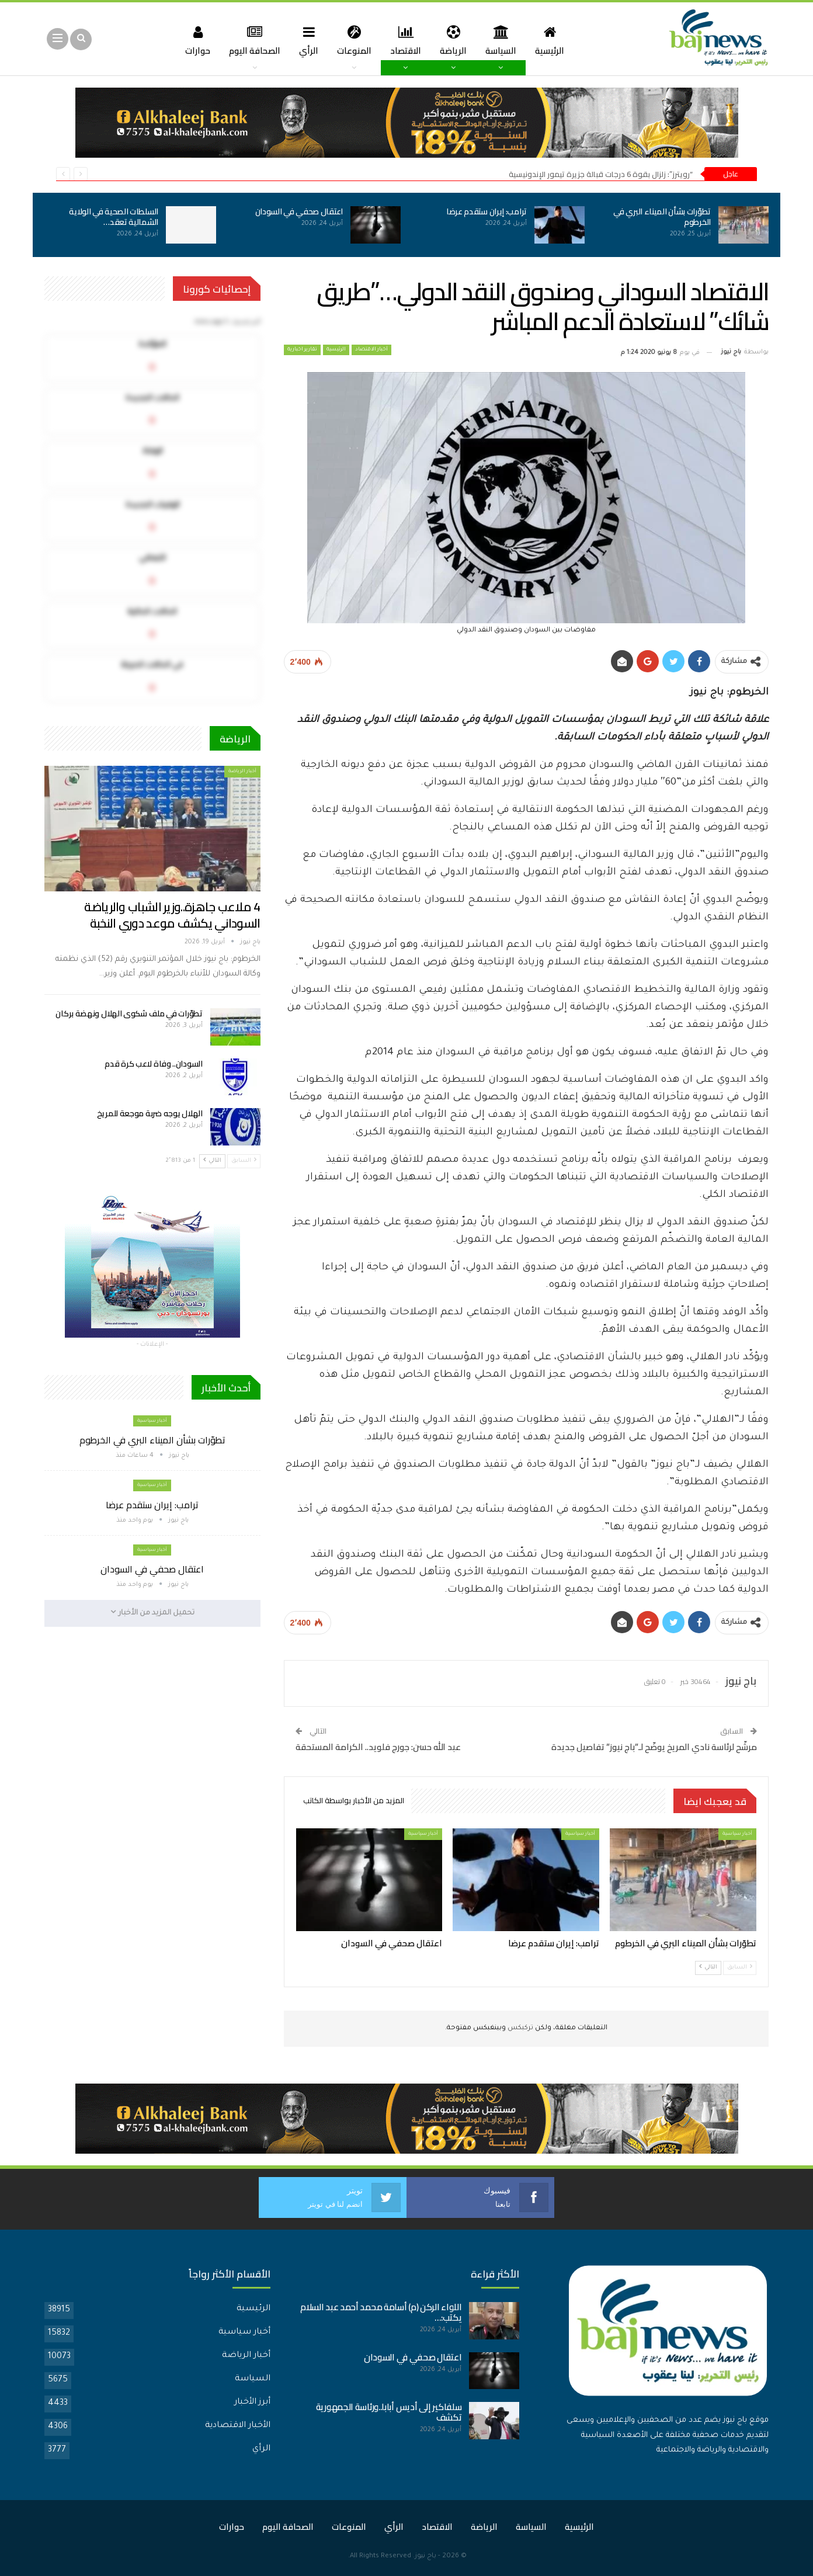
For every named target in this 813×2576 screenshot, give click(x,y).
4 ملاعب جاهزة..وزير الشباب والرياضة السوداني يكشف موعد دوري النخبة (172, 915)
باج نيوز (425, 2556)
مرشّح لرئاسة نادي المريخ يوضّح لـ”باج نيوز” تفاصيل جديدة (654, 1746)
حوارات (191, 40)
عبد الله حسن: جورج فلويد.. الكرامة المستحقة (378, 1746)
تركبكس (519, 2028)
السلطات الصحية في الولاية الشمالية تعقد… (113, 217)
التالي (708, 1967)
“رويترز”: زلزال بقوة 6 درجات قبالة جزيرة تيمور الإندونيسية (601, 174)
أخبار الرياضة (242, 771)
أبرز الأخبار (252, 2402)
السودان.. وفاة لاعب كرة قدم (153, 1063)
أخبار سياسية (737, 1833)
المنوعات (353, 40)
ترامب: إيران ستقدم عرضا (486, 211)
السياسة (504, 40)
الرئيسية (555, 40)
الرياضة (455, 40)
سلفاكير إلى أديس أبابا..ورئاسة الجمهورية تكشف (389, 2412)
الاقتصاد (406, 40)
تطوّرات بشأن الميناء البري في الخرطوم (662, 217)
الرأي (306, 40)
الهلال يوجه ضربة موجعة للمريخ (150, 1113)
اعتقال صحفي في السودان (299, 211)
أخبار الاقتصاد (371, 350)
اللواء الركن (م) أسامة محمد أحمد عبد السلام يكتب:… (380, 2312)
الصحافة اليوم (250, 40)
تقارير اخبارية (302, 350)
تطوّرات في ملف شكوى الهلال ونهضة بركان (128, 1013)
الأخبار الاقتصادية (237, 2426)
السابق (739, 1967)
